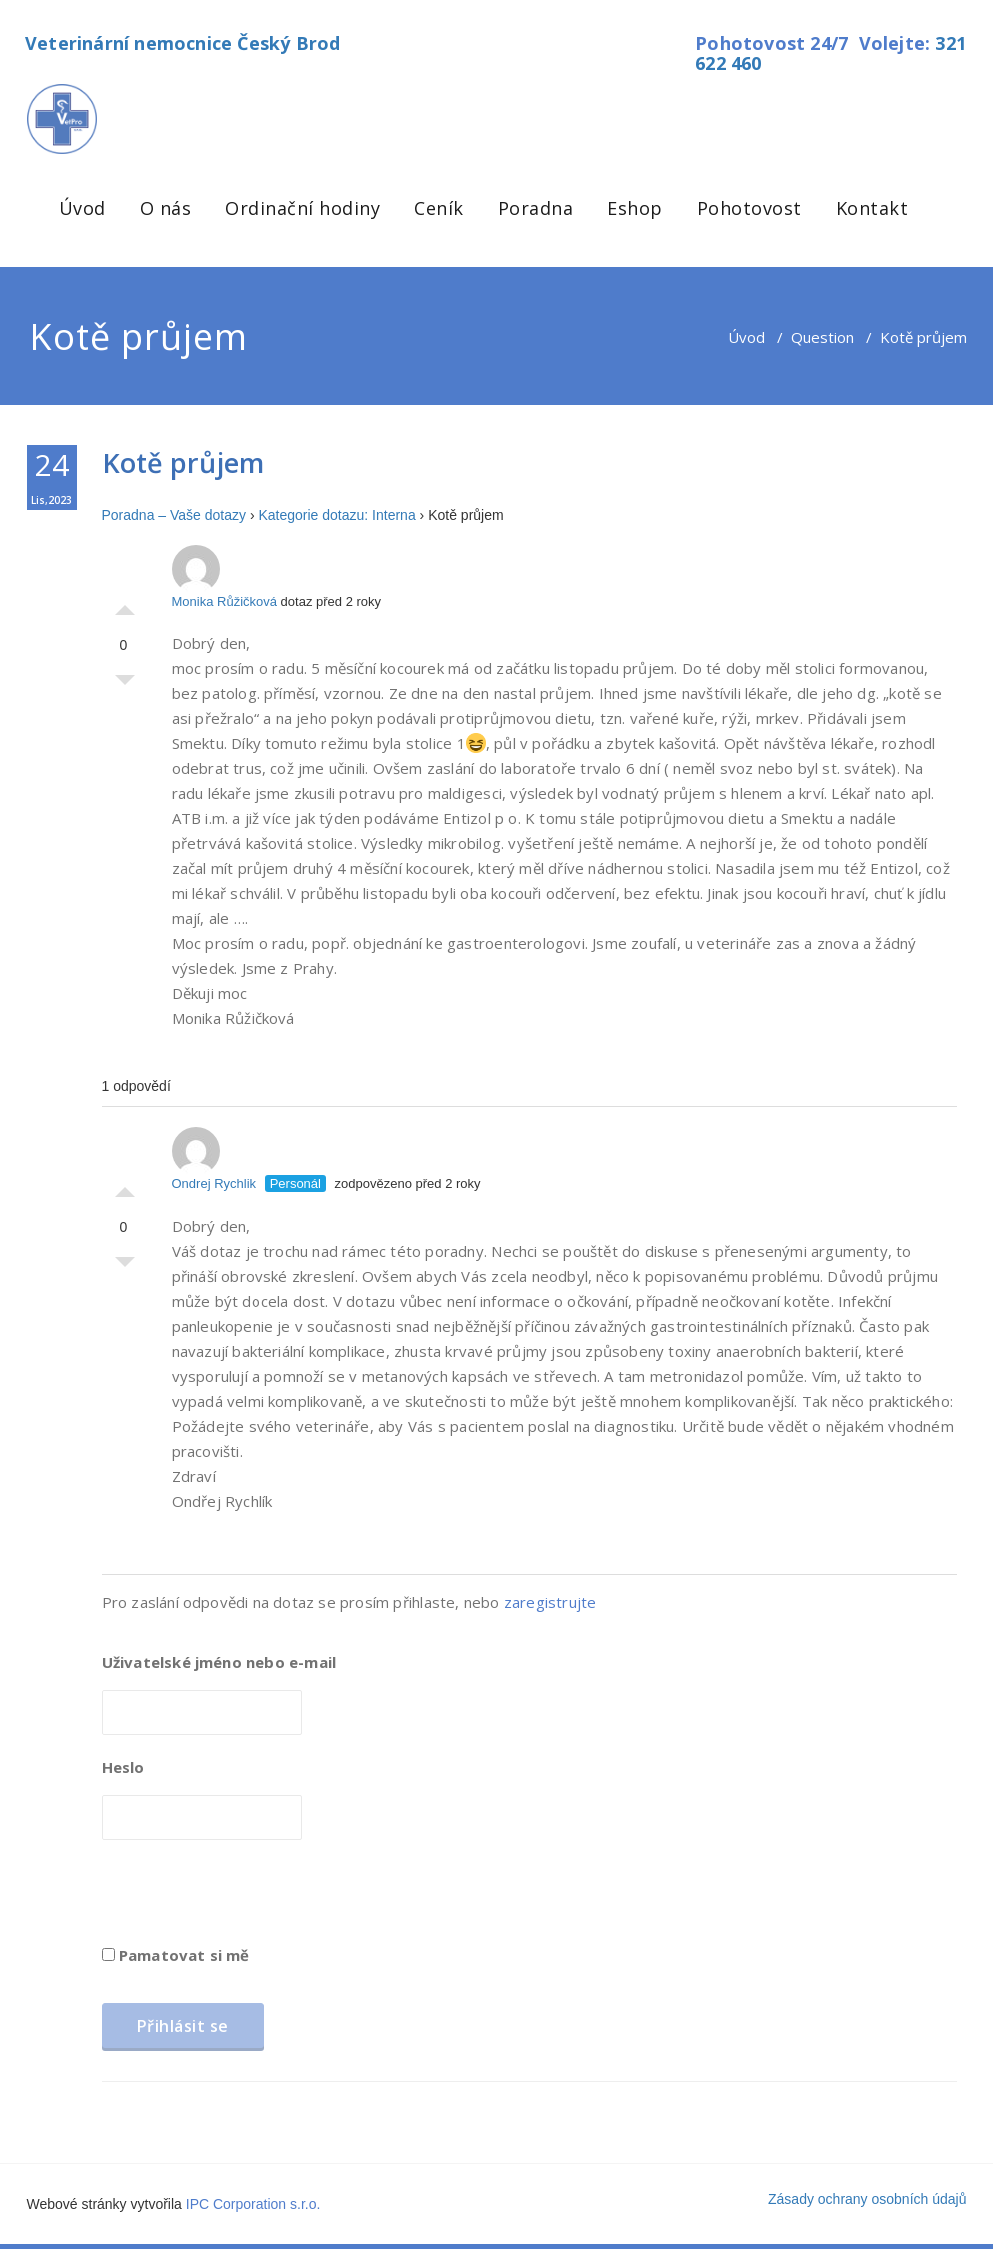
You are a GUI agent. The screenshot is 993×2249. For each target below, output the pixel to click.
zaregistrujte (550, 1602)
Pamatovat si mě (176, 1955)
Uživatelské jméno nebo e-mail (219, 1662)
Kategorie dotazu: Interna (336, 515)
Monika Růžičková (225, 577)
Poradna (536, 208)
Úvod (82, 208)
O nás (166, 208)
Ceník (439, 208)
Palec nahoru (125, 605)
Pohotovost (749, 208)
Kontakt (872, 208)
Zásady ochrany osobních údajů (867, 2199)
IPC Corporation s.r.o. (253, 2204)
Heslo (123, 1767)
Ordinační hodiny (302, 208)
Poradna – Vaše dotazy (174, 515)
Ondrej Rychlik (214, 1159)
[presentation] (254, 1899)
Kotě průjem (183, 462)
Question (822, 337)
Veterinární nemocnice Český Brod (182, 43)
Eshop (635, 208)
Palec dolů (125, 685)
